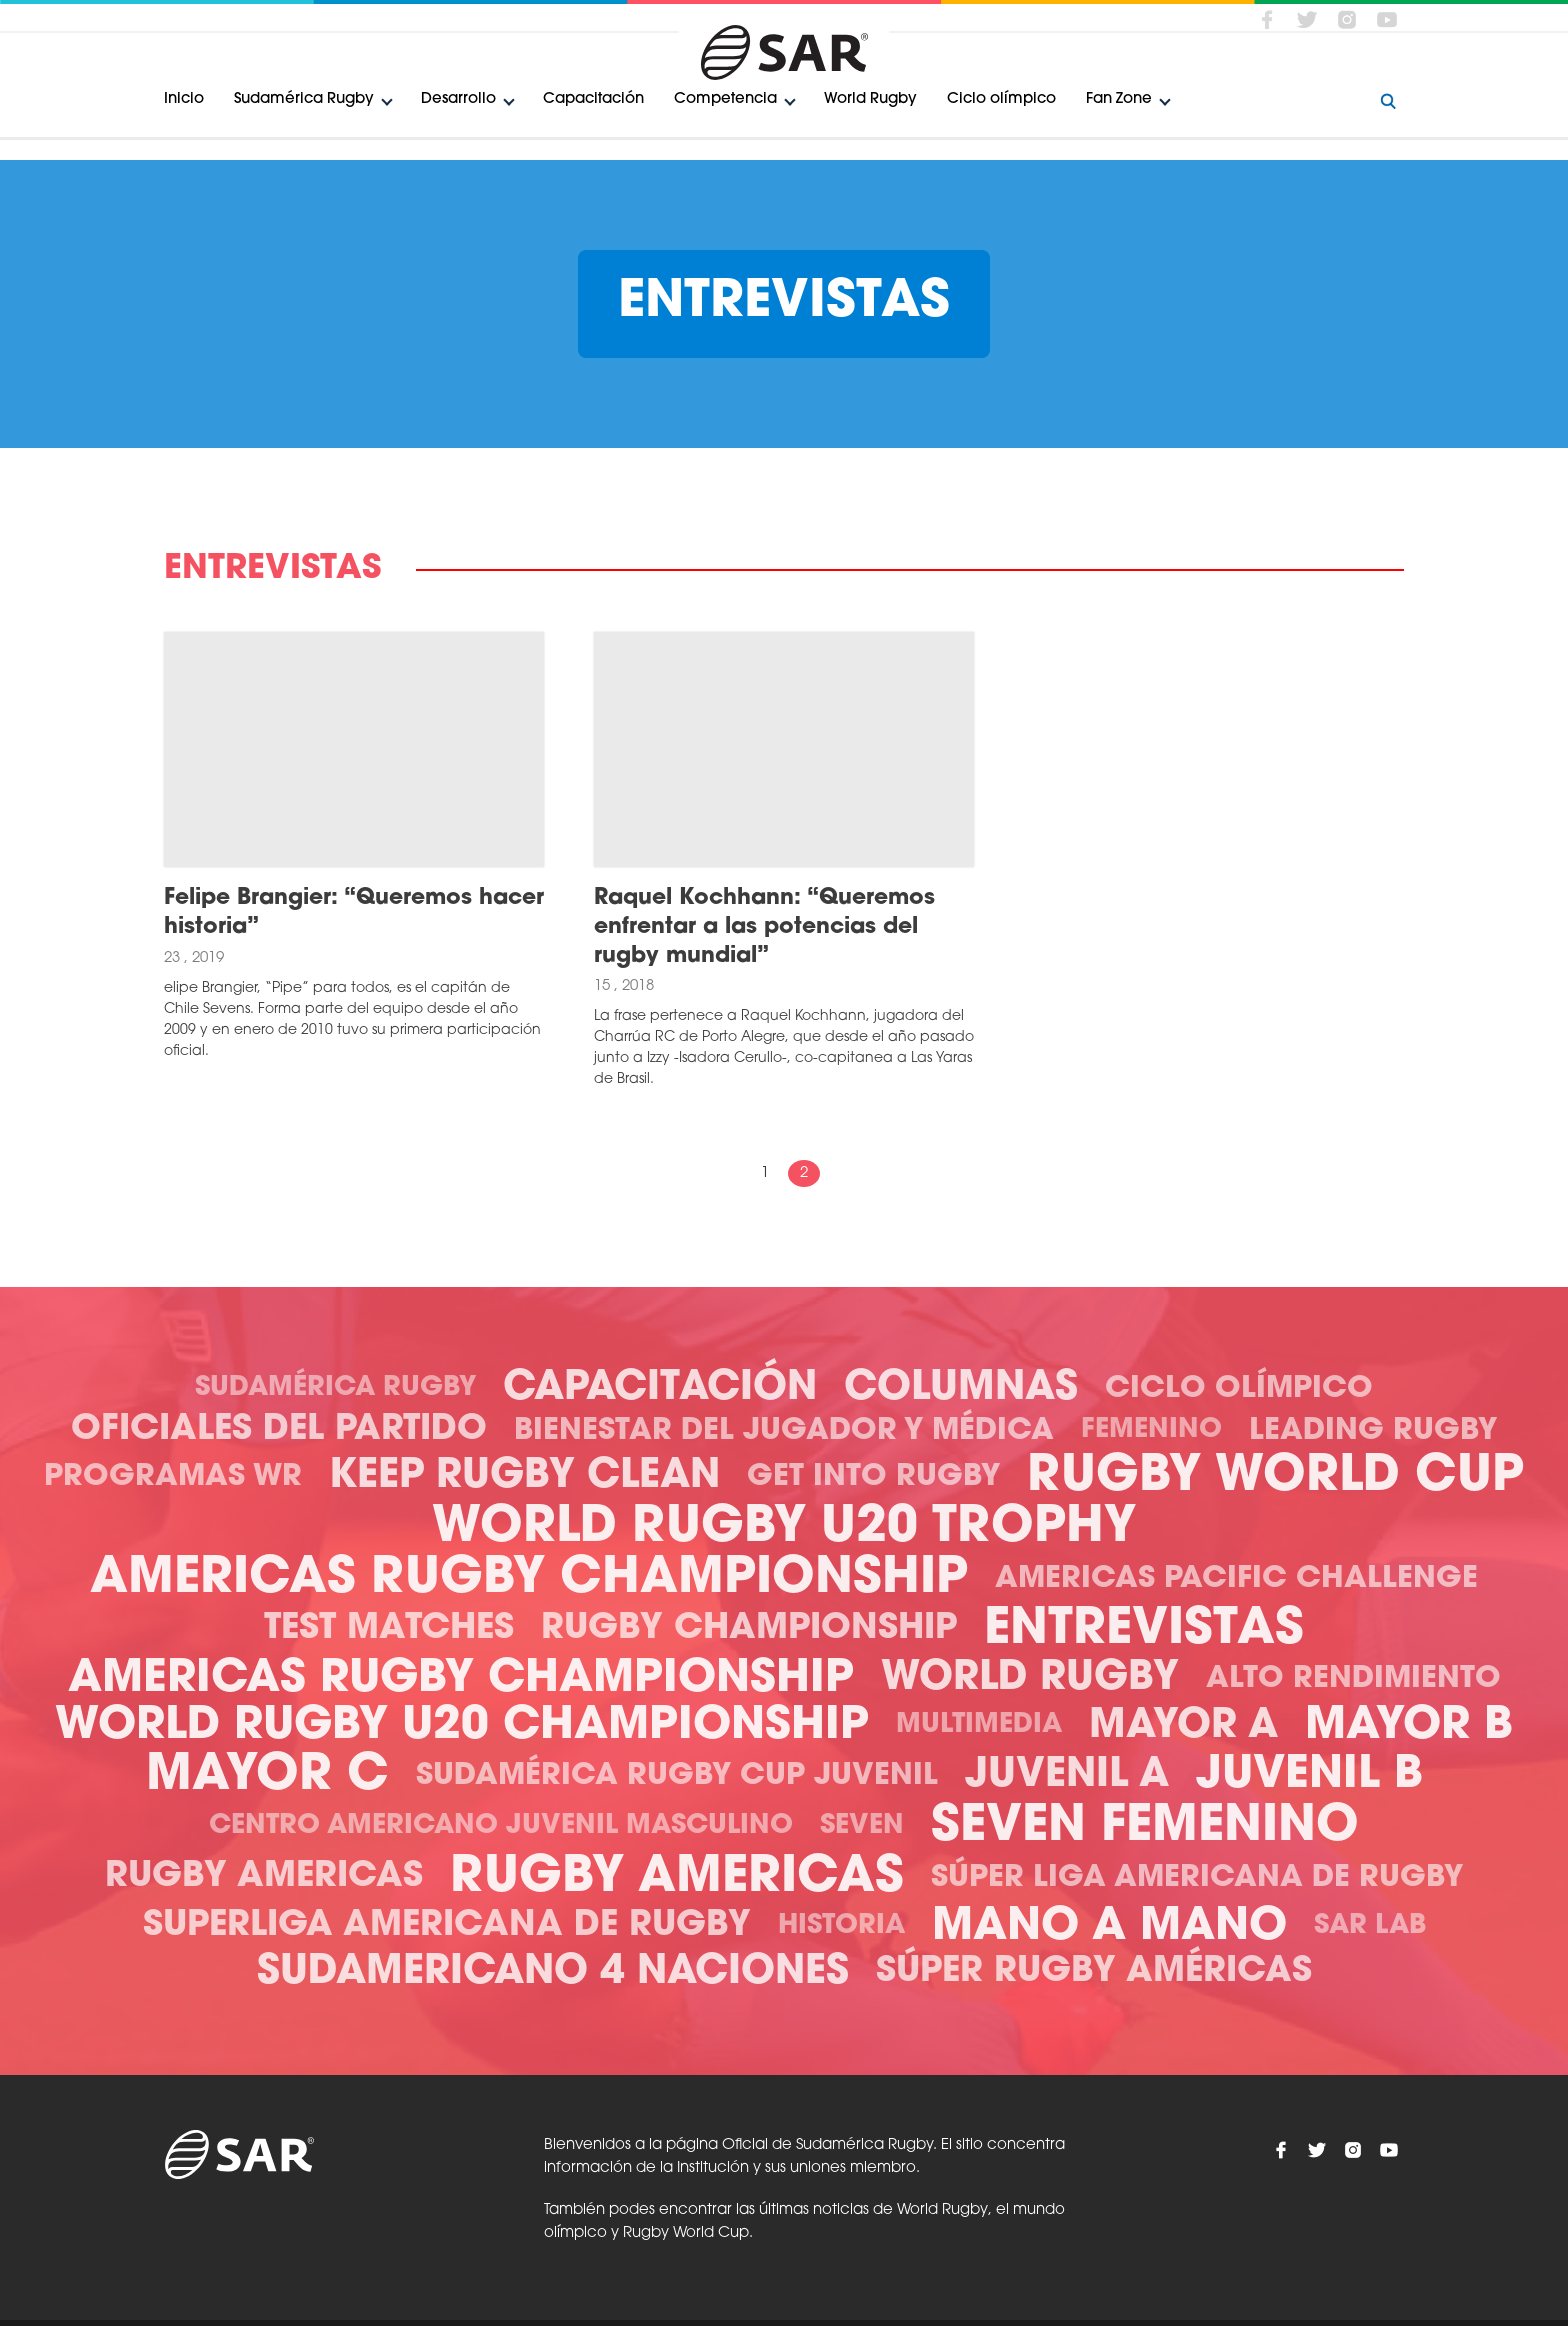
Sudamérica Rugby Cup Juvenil (677, 1776)
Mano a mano (1109, 1927)
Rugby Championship (749, 1629)
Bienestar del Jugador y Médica (784, 1431)
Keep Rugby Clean (524, 1477)
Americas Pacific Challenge (1236, 1579)
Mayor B (1409, 1726)
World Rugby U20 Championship (462, 1726)
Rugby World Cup (1275, 1477)
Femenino (1151, 1430)
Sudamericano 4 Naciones (553, 1973)
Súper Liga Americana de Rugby (1197, 1878)
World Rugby (870, 99)
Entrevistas (1144, 1630)
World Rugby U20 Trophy (784, 1528)
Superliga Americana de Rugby (447, 1926)
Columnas (961, 1389)
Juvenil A (1067, 1776)
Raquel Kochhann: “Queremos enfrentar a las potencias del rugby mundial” (764, 927)
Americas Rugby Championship (529, 1579)
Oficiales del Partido (279, 1430)
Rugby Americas (264, 1877)
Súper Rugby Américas (1094, 1972)
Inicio (184, 99)
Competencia (725, 99)
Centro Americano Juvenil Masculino (501, 1826)
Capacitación (593, 99)
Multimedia (979, 1725)
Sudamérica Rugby (304, 99)
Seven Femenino (1145, 1827)
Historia (841, 1926)
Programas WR (173, 1477)
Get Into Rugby (873, 1477)
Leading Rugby (1373, 1431)
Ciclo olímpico (1001, 99)
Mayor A (1183, 1727)
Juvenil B (1309, 1775)
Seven (862, 1826)
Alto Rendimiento (1353, 1679)
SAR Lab (1370, 1926)
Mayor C (267, 1776)
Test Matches (389, 1629)
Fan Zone (1119, 99)
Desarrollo (458, 99)
